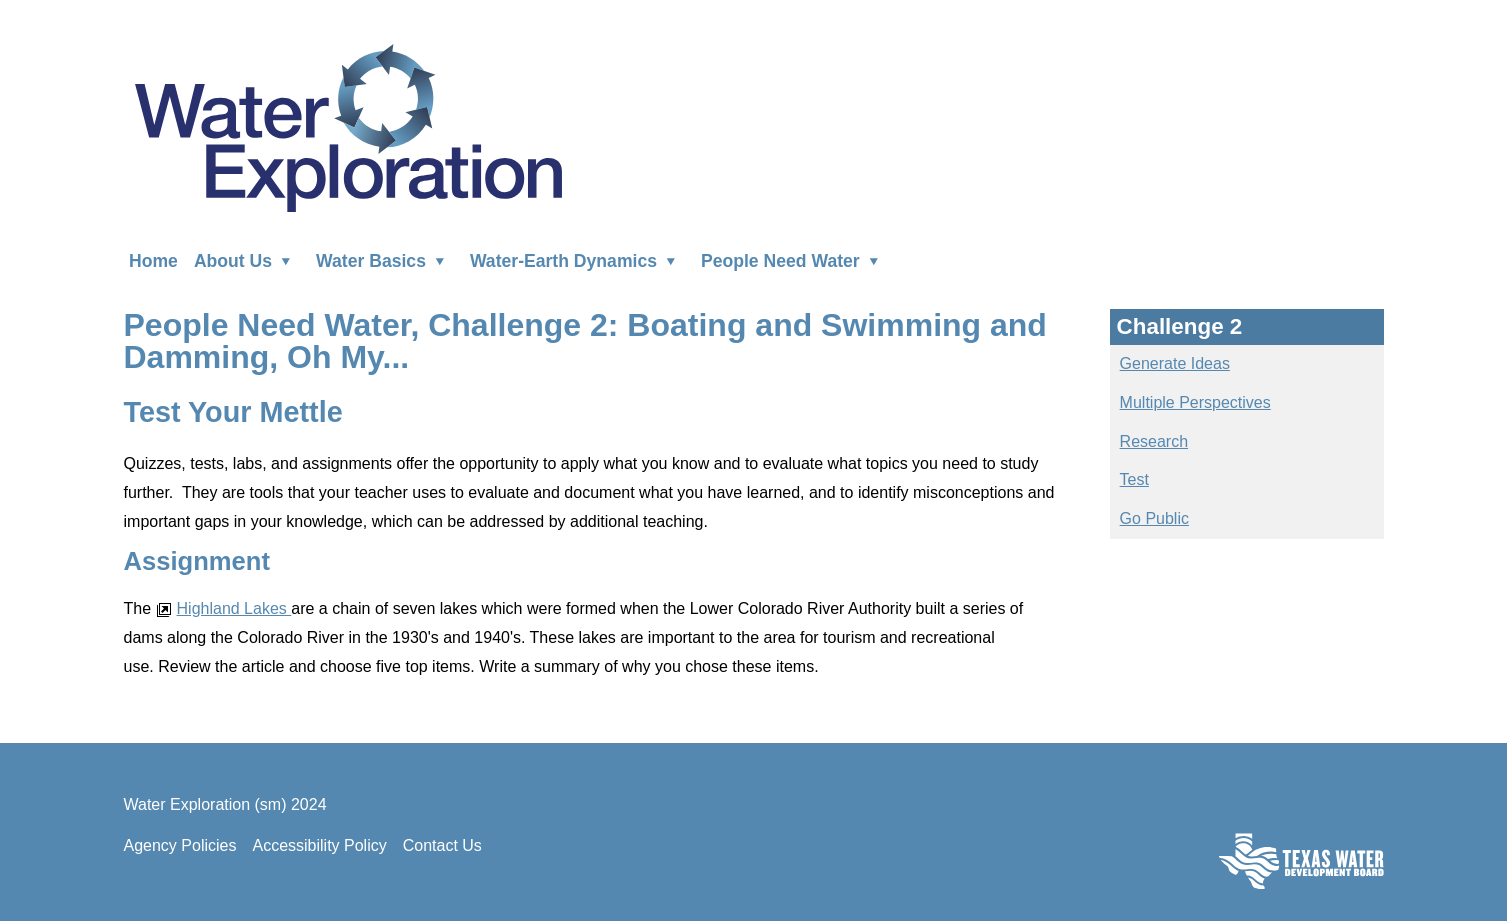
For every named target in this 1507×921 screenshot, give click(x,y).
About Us (247, 260)
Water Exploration (348, 126)
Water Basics (385, 260)
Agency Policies (180, 845)
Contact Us (442, 845)
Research (1154, 441)
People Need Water (794, 260)
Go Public (1154, 518)
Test (1134, 479)
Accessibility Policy (319, 845)
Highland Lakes (224, 608)
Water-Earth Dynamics (577, 260)
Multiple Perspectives (1195, 402)
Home (153, 260)
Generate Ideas (1175, 363)
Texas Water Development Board (1301, 860)
